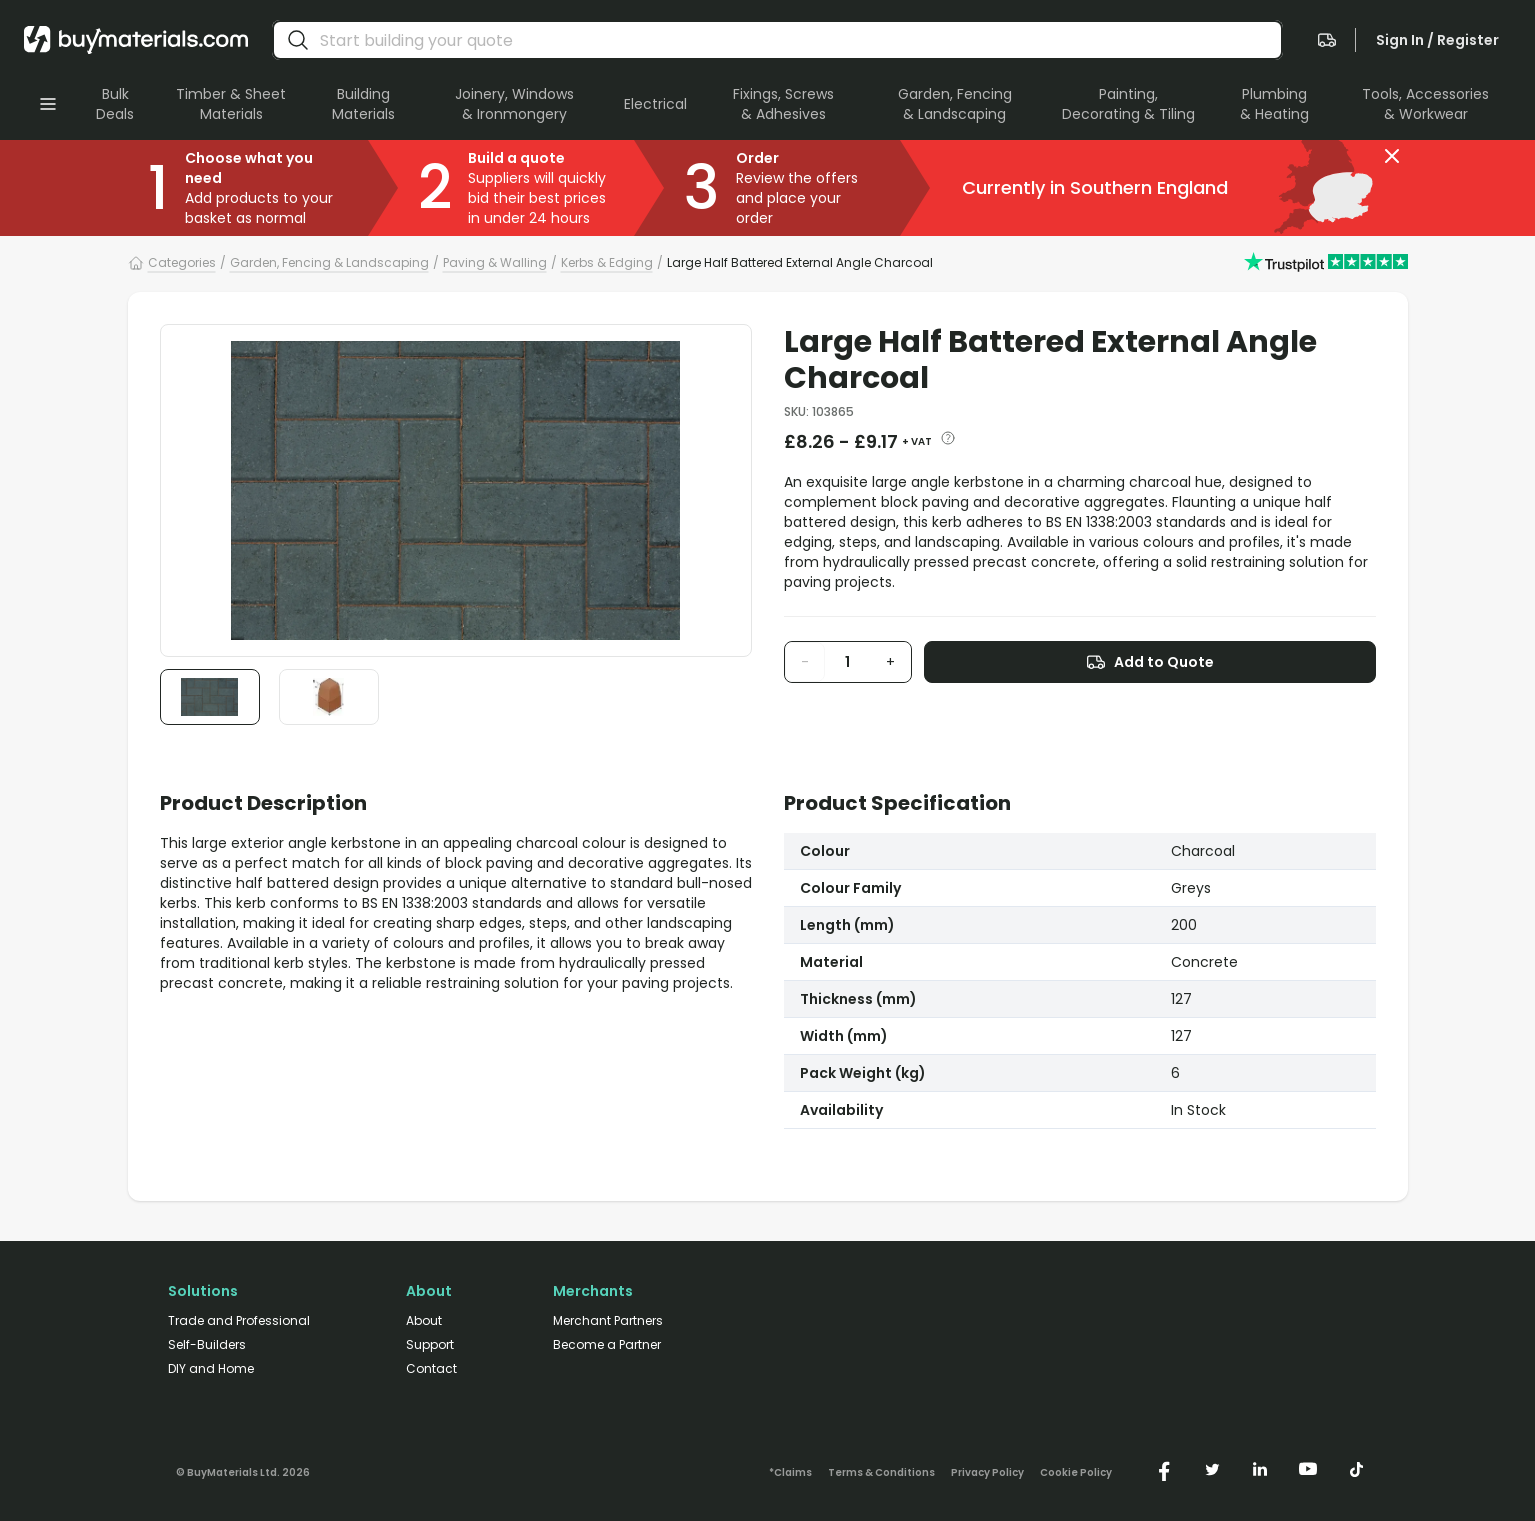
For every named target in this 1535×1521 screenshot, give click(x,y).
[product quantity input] (848, 662)
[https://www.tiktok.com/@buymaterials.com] (1356, 1469)
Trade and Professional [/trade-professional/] (239, 1321)
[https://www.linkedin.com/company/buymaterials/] (1260, 1469)
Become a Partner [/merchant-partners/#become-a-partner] (607, 1345)
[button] (1392, 156)
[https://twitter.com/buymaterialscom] (1212, 1469)
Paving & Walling (495, 262)
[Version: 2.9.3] (243, 1469)
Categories (182, 262)
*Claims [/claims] (790, 1473)
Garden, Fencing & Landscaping (329, 262)
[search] (298, 40)
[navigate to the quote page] (1327, 40)
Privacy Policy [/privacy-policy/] (987, 1473)
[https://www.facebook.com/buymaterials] (1164, 1469)
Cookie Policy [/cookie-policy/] (1076, 1473)
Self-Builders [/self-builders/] (207, 1345)
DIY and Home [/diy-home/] (211, 1369)
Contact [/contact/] (431, 1369)
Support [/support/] (430, 1345)
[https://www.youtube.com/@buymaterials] (1308, 1469)
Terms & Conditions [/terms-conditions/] (881, 1473)
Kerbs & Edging (607, 262)
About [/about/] (424, 1321)
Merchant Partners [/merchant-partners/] (608, 1321)
